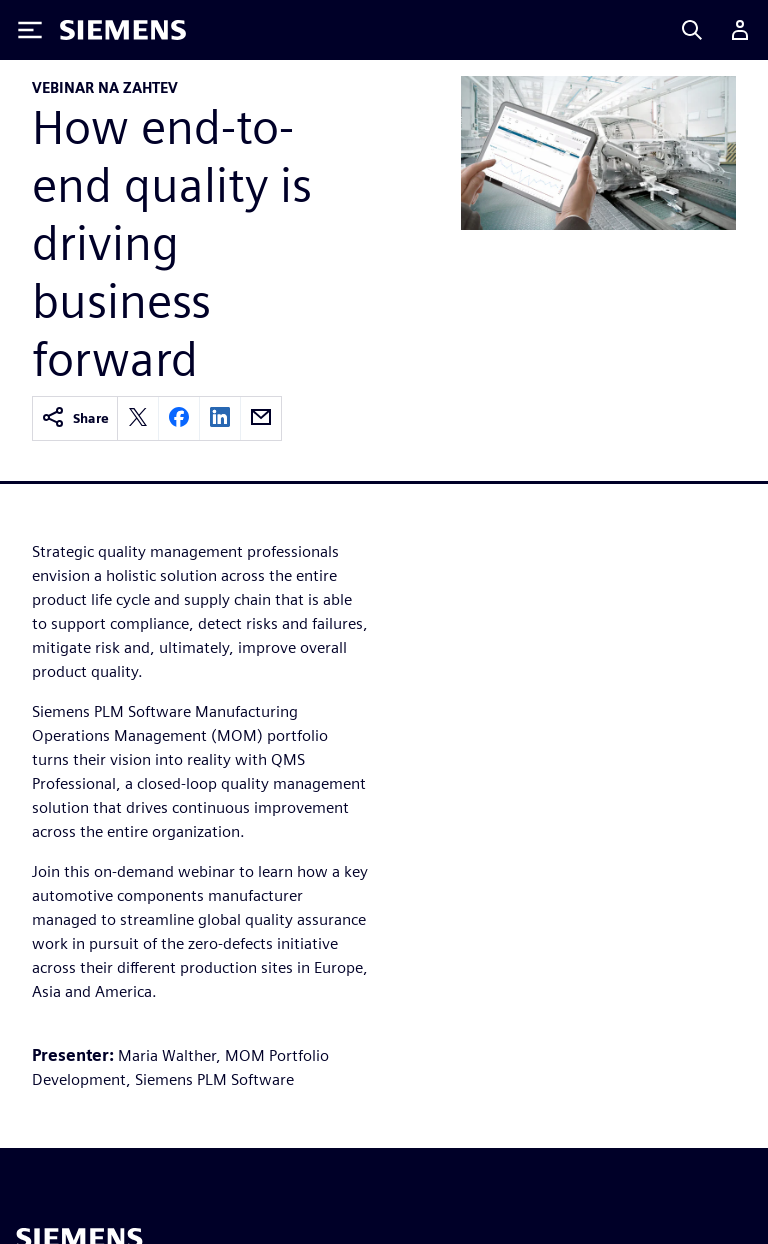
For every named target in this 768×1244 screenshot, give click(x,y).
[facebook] (179, 418)
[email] (261, 418)
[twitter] (138, 418)
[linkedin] (220, 418)
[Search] (692, 30)
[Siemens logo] (123, 30)
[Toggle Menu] (30, 30)
